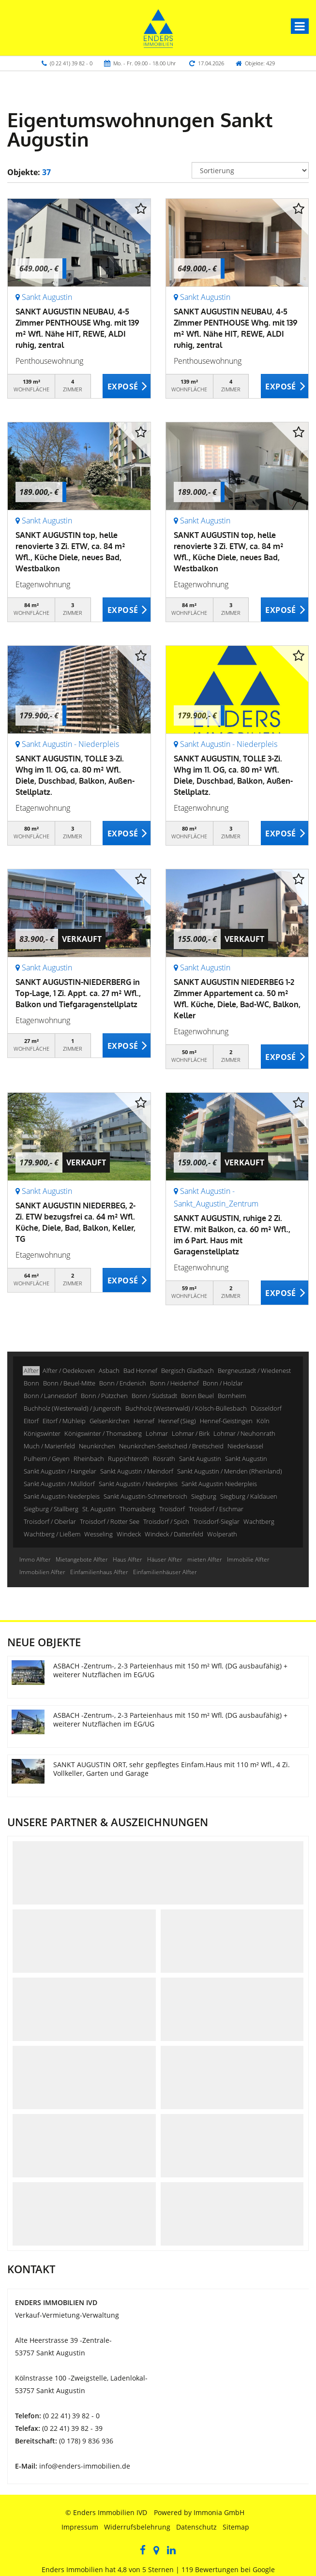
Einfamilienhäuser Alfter (165, 1572)
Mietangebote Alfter (82, 1559)
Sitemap (236, 2526)
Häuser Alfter (164, 1559)
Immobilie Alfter (248, 1559)
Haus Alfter (127, 1559)
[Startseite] (158, 27)
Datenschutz (196, 2526)
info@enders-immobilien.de (84, 2466)
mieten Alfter (204, 1559)
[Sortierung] (250, 170)
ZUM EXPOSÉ (126, 386)
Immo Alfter (35, 1559)
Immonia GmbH (219, 2512)
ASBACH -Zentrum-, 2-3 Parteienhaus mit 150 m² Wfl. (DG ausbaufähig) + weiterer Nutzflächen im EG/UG (170, 1670)
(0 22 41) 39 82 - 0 (71, 63)
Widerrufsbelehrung (137, 2526)
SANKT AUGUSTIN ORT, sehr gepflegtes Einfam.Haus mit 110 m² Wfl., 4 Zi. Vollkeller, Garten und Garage (171, 1769)
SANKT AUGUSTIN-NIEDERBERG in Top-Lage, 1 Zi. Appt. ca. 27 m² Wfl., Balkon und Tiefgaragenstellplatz (78, 993)
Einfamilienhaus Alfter (99, 1572)
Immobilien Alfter (42, 1572)
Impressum (79, 2526)
